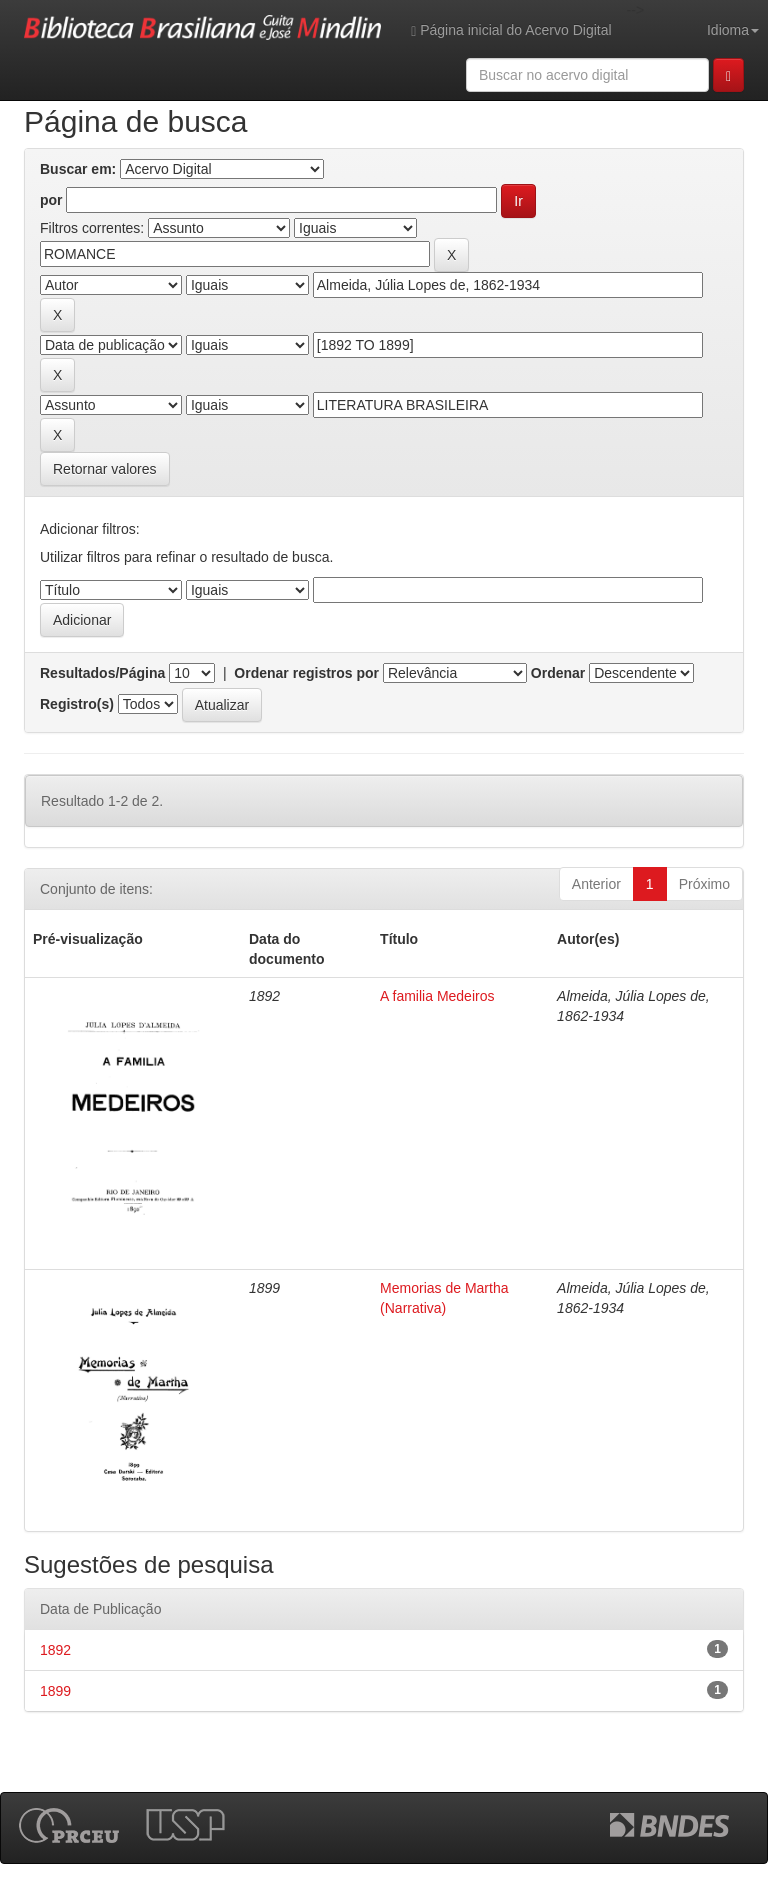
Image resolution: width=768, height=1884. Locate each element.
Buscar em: (78, 169)
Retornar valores (105, 469)
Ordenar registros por (306, 673)
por (51, 200)
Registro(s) (77, 704)
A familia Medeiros (437, 996)
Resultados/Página (102, 673)
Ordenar (558, 673)
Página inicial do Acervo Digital (511, 30)
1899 (55, 1691)
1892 (55, 1650)
